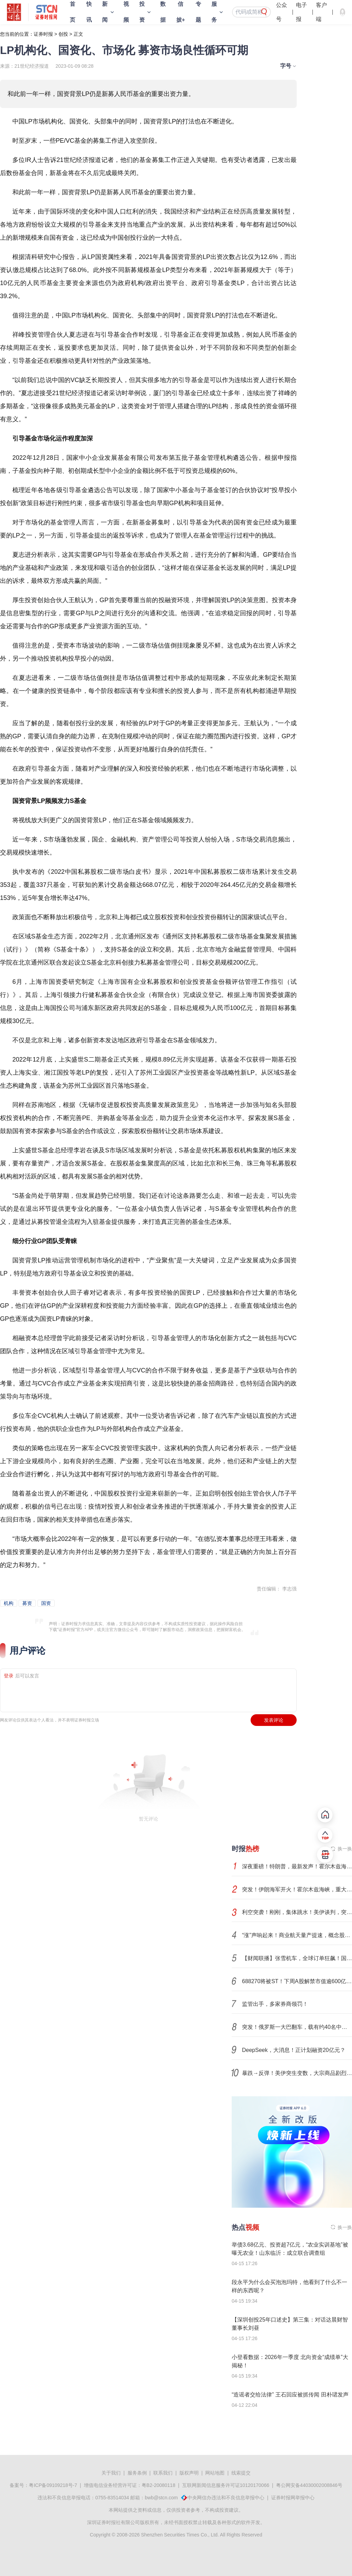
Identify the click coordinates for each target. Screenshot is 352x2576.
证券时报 (43, 34)
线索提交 (241, 2473)
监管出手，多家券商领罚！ (275, 2004)
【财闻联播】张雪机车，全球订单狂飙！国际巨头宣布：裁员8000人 (297, 1958)
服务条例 (137, 2473)
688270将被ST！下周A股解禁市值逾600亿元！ (297, 1981)
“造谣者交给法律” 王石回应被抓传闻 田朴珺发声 (290, 2395)
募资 (27, 1603)
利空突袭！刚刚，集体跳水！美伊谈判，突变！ (297, 1912)
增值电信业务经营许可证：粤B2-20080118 (129, 2485)
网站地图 (214, 2473)
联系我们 (163, 2473)
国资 (46, 1603)
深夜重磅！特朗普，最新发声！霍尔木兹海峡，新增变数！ (297, 1866)
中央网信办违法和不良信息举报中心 (225, 2497)
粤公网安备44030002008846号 (309, 2485)
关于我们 (111, 2473)
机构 (8, 1603)
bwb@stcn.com (161, 2497)
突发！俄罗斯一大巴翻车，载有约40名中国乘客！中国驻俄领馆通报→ (297, 2027)
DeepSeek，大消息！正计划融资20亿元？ (293, 2050)
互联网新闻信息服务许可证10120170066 (226, 2485)
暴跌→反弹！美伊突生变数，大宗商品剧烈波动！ (297, 2073)
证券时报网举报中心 (293, 2497)
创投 (63, 34)
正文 (78, 34)
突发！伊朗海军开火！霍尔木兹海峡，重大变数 (297, 1889)
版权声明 (189, 2473)
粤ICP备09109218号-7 (53, 2485)
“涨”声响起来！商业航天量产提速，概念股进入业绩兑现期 (297, 1935)
